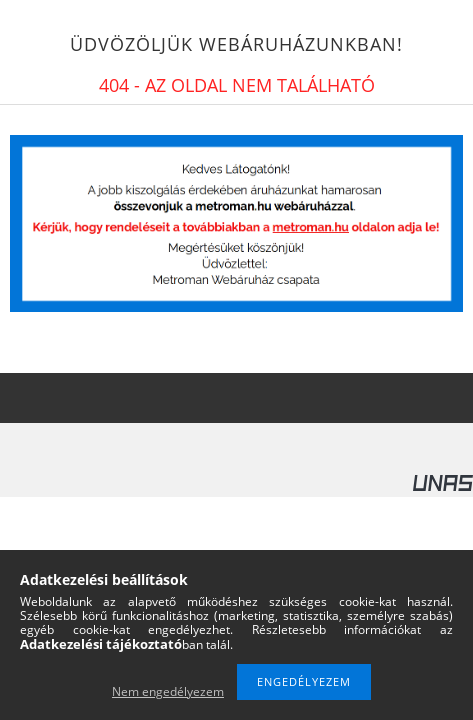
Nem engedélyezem (168, 691)
